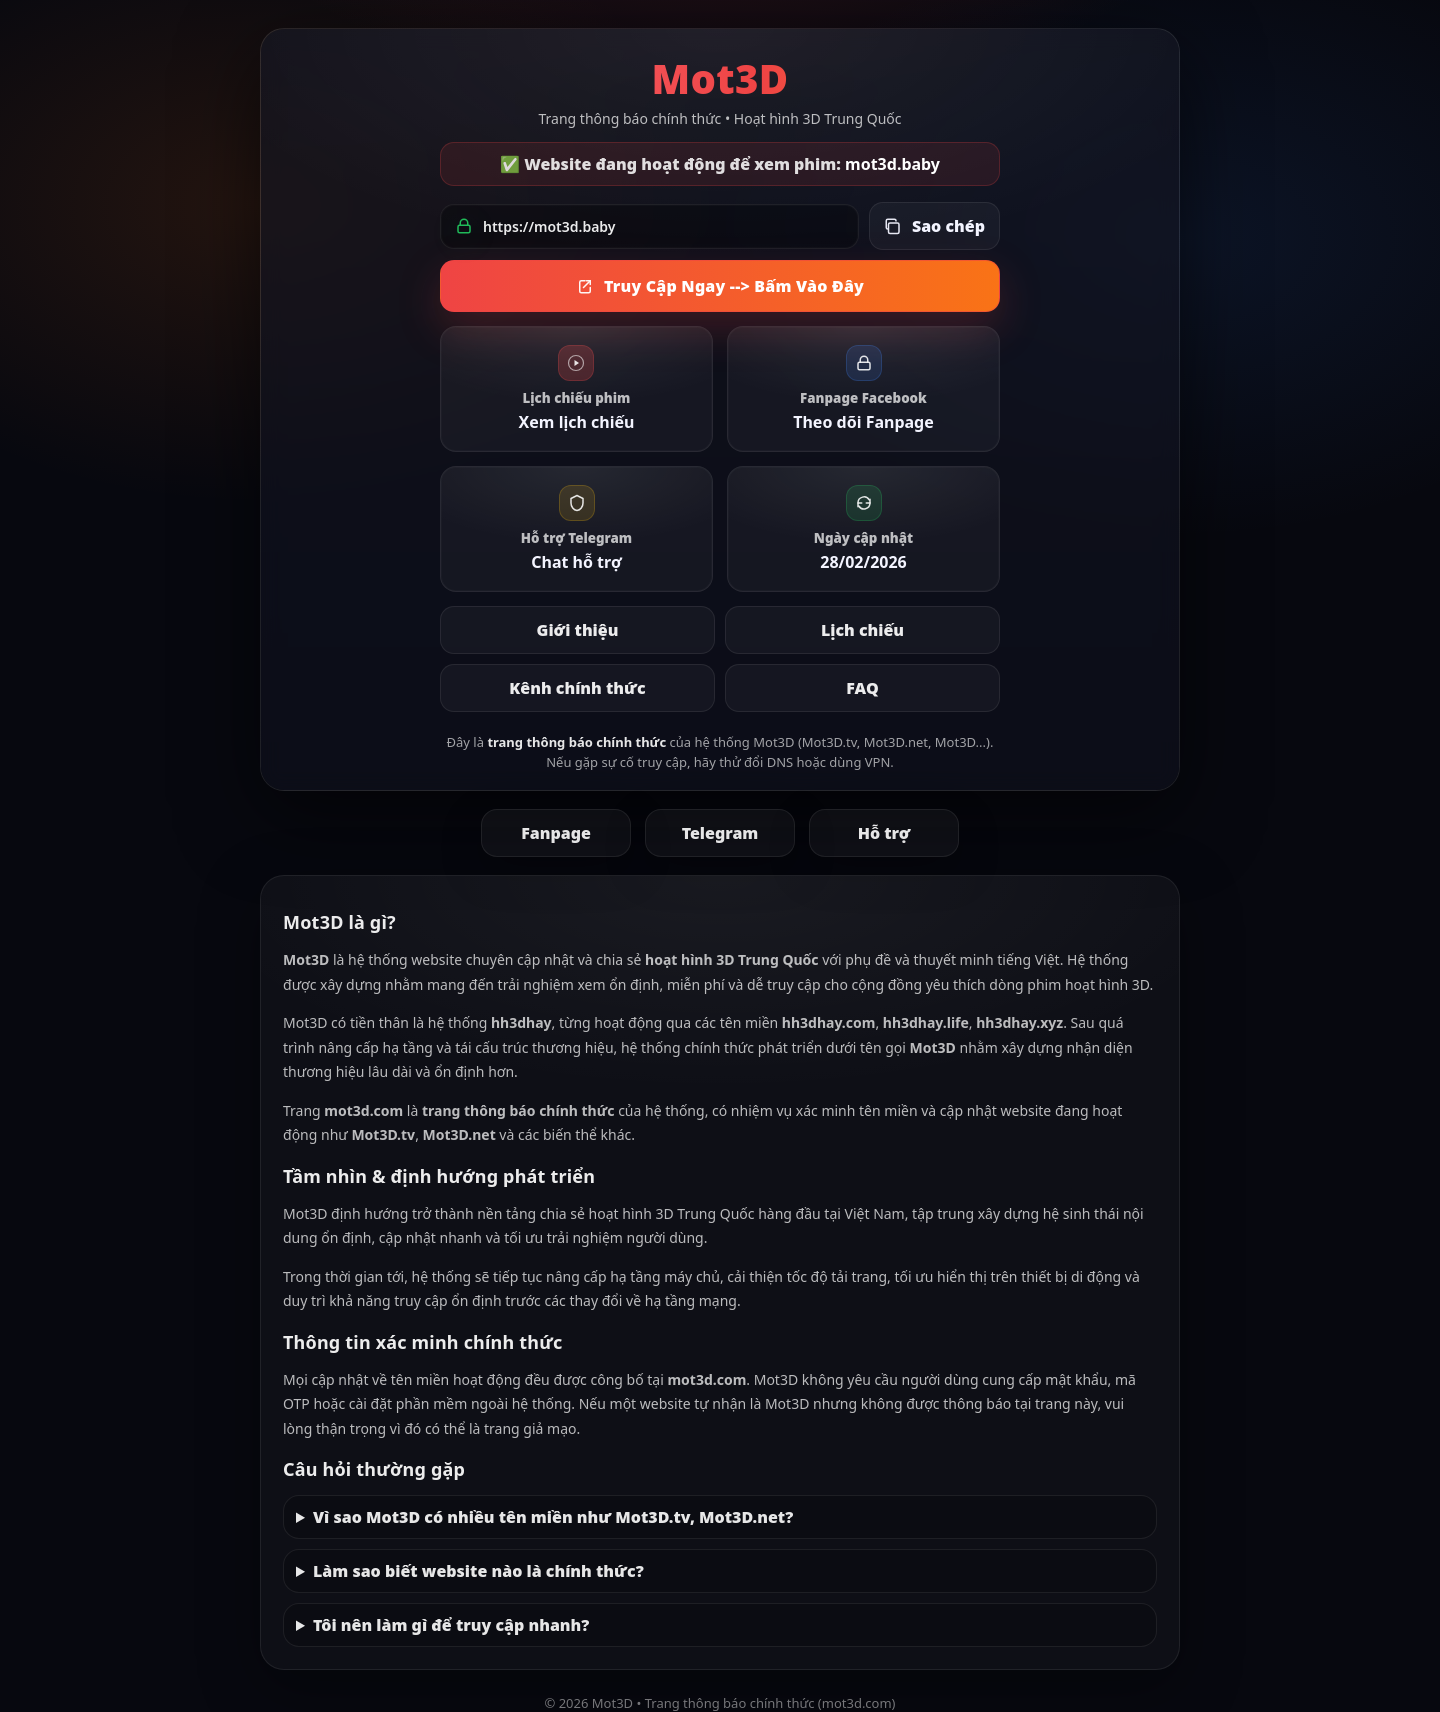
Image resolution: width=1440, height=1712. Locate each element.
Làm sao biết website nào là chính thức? (478, 1571)
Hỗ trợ (884, 833)
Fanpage (556, 833)
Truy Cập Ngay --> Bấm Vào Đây (720, 286)
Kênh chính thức (577, 688)
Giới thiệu (578, 630)
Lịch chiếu (862, 630)
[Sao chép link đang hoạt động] (934, 226)
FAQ (862, 688)
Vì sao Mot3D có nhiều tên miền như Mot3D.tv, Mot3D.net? (553, 1517)
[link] (576, 389)
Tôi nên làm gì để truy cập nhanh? (451, 1625)
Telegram (720, 833)
